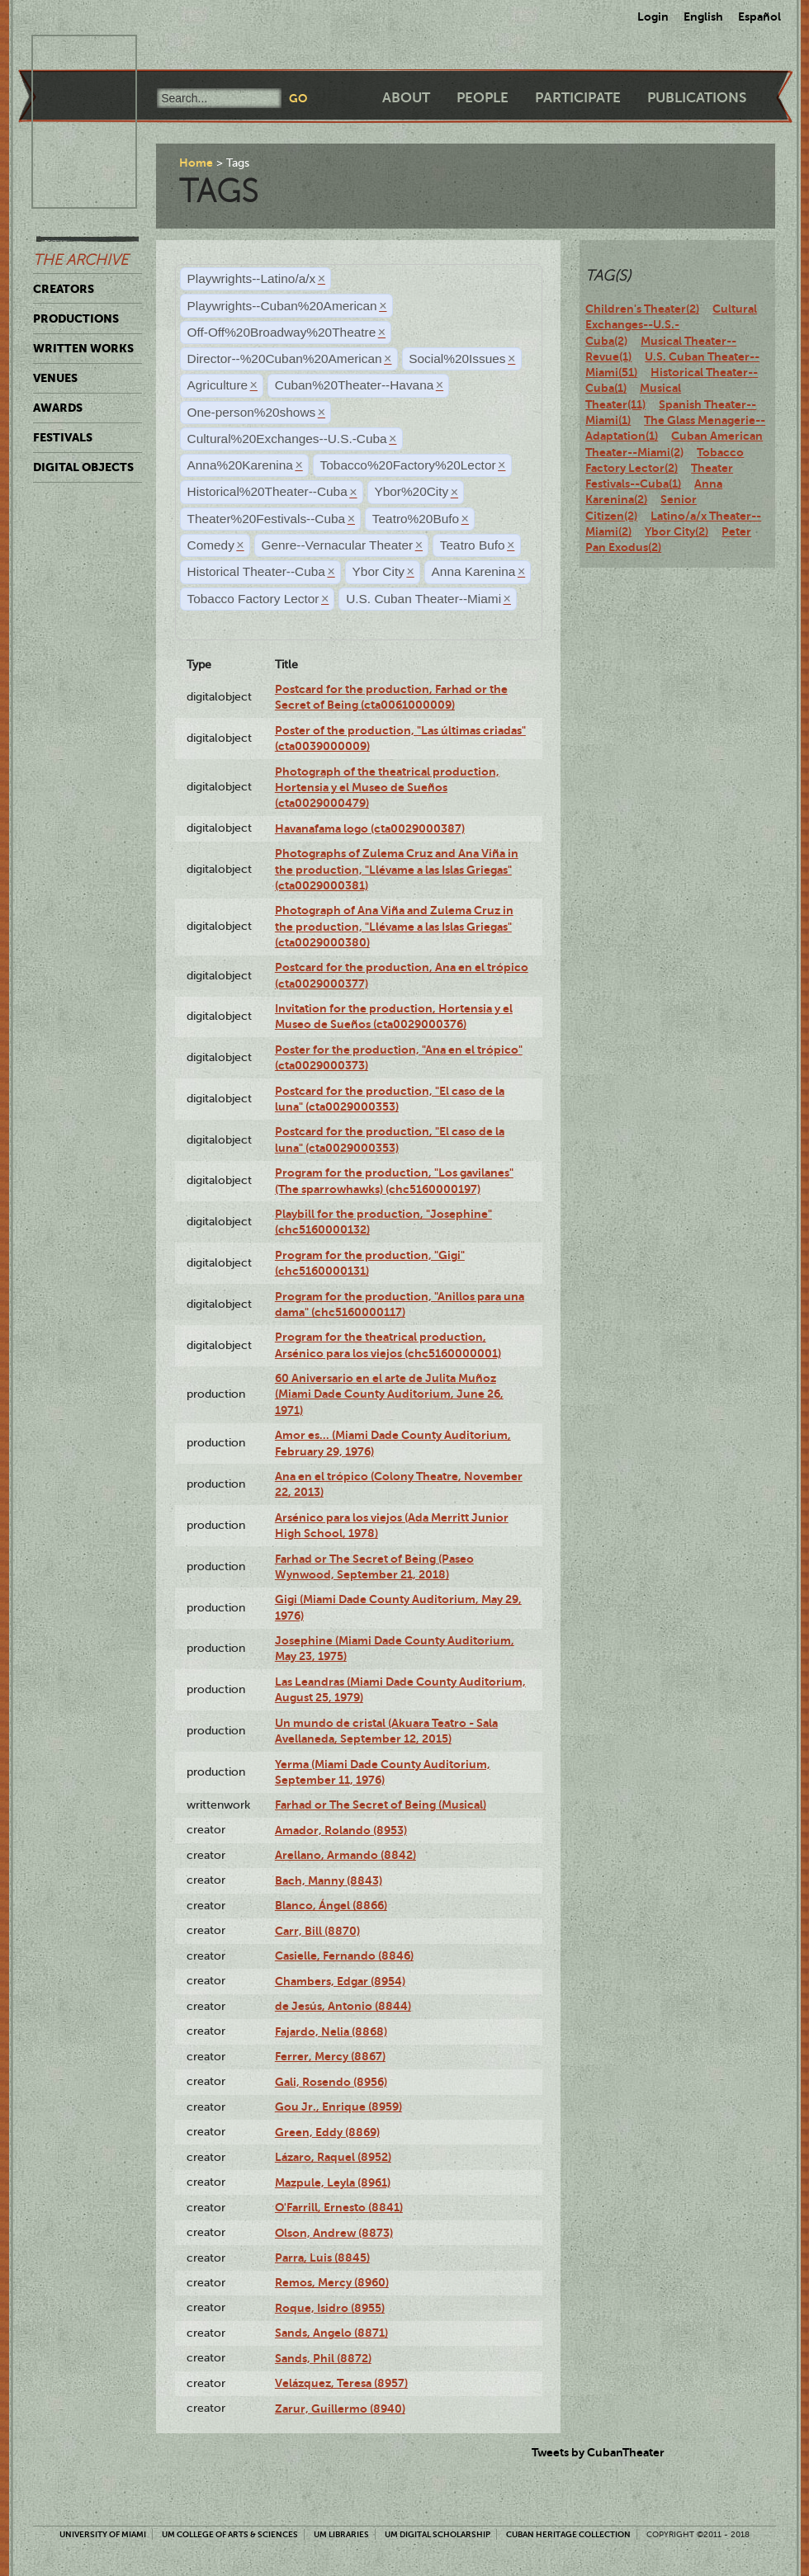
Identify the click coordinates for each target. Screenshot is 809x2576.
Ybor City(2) (676, 531)
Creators (63, 288)
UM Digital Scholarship (437, 2534)
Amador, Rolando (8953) (341, 1830)
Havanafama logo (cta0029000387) (370, 828)
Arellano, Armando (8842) (345, 1854)
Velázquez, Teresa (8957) (341, 2383)
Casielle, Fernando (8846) (344, 1955)
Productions (76, 318)
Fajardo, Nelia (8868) (331, 2031)
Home (196, 162)
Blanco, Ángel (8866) (331, 1905)
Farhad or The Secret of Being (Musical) (380, 1804)
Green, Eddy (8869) (327, 2132)
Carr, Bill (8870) (317, 1930)
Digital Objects (83, 467)
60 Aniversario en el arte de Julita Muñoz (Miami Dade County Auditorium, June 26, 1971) (389, 1394)
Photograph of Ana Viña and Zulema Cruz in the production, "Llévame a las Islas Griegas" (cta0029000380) (394, 926)
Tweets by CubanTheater (598, 2452)
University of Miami (102, 2534)
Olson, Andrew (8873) (334, 2232)
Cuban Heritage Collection (568, 2534)
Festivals (62, 437)
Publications (696, 98)
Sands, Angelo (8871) (331, 2332)
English (703, 16)
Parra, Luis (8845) (322, 2257)
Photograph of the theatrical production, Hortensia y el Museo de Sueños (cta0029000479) (387, 787)
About (406, 98)
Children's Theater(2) (642, 308)
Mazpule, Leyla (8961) (332, 2182)
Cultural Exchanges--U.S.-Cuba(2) (671, 324)
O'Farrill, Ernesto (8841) (339, 2207)
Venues (55, 378)
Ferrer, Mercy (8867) (330, 2056)
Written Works (83, 348)
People (483, 98)
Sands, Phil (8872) (323, 2358)
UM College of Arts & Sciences (230, 2534)
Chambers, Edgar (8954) (340, 1981)
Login (653, 16)
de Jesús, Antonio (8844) (343, 2005)
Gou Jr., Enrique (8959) (338, 2106)
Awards (58, 407)
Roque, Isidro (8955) (330, 2307)
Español (759, 16)
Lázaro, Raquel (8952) (333, 2156)
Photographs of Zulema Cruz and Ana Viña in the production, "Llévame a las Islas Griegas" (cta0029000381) (396, 869)
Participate (578, 98)
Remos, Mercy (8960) (332, 2282)
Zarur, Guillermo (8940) (340, 2408)
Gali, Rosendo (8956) (331, 2081)
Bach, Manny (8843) (328, 1880)
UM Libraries (341, 2534)
